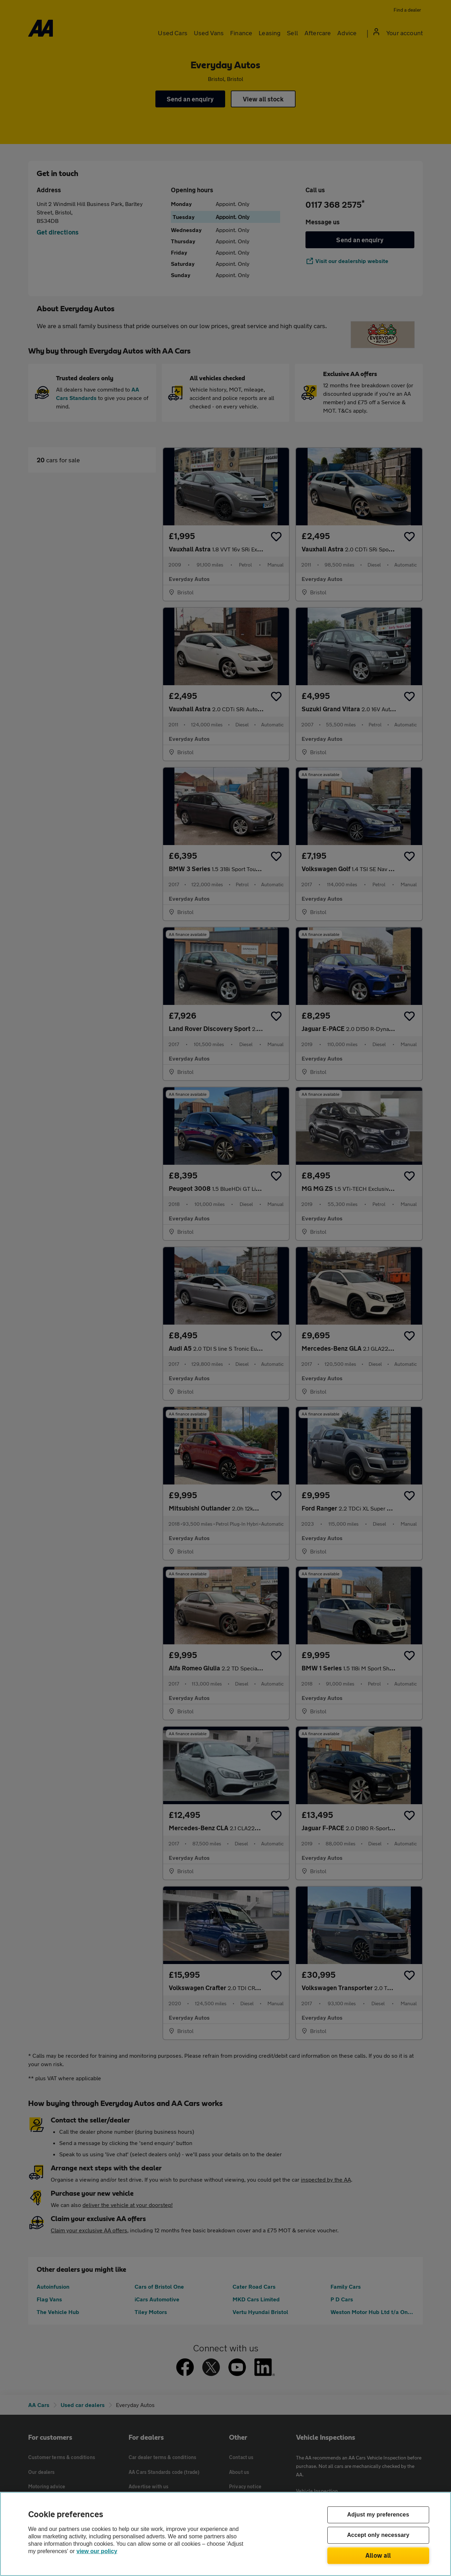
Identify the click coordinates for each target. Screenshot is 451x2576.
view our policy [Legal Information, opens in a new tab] (96, 2551)
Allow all (378, 2555)
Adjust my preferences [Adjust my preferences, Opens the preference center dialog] (378, 2515)
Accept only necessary (378, 2535)
